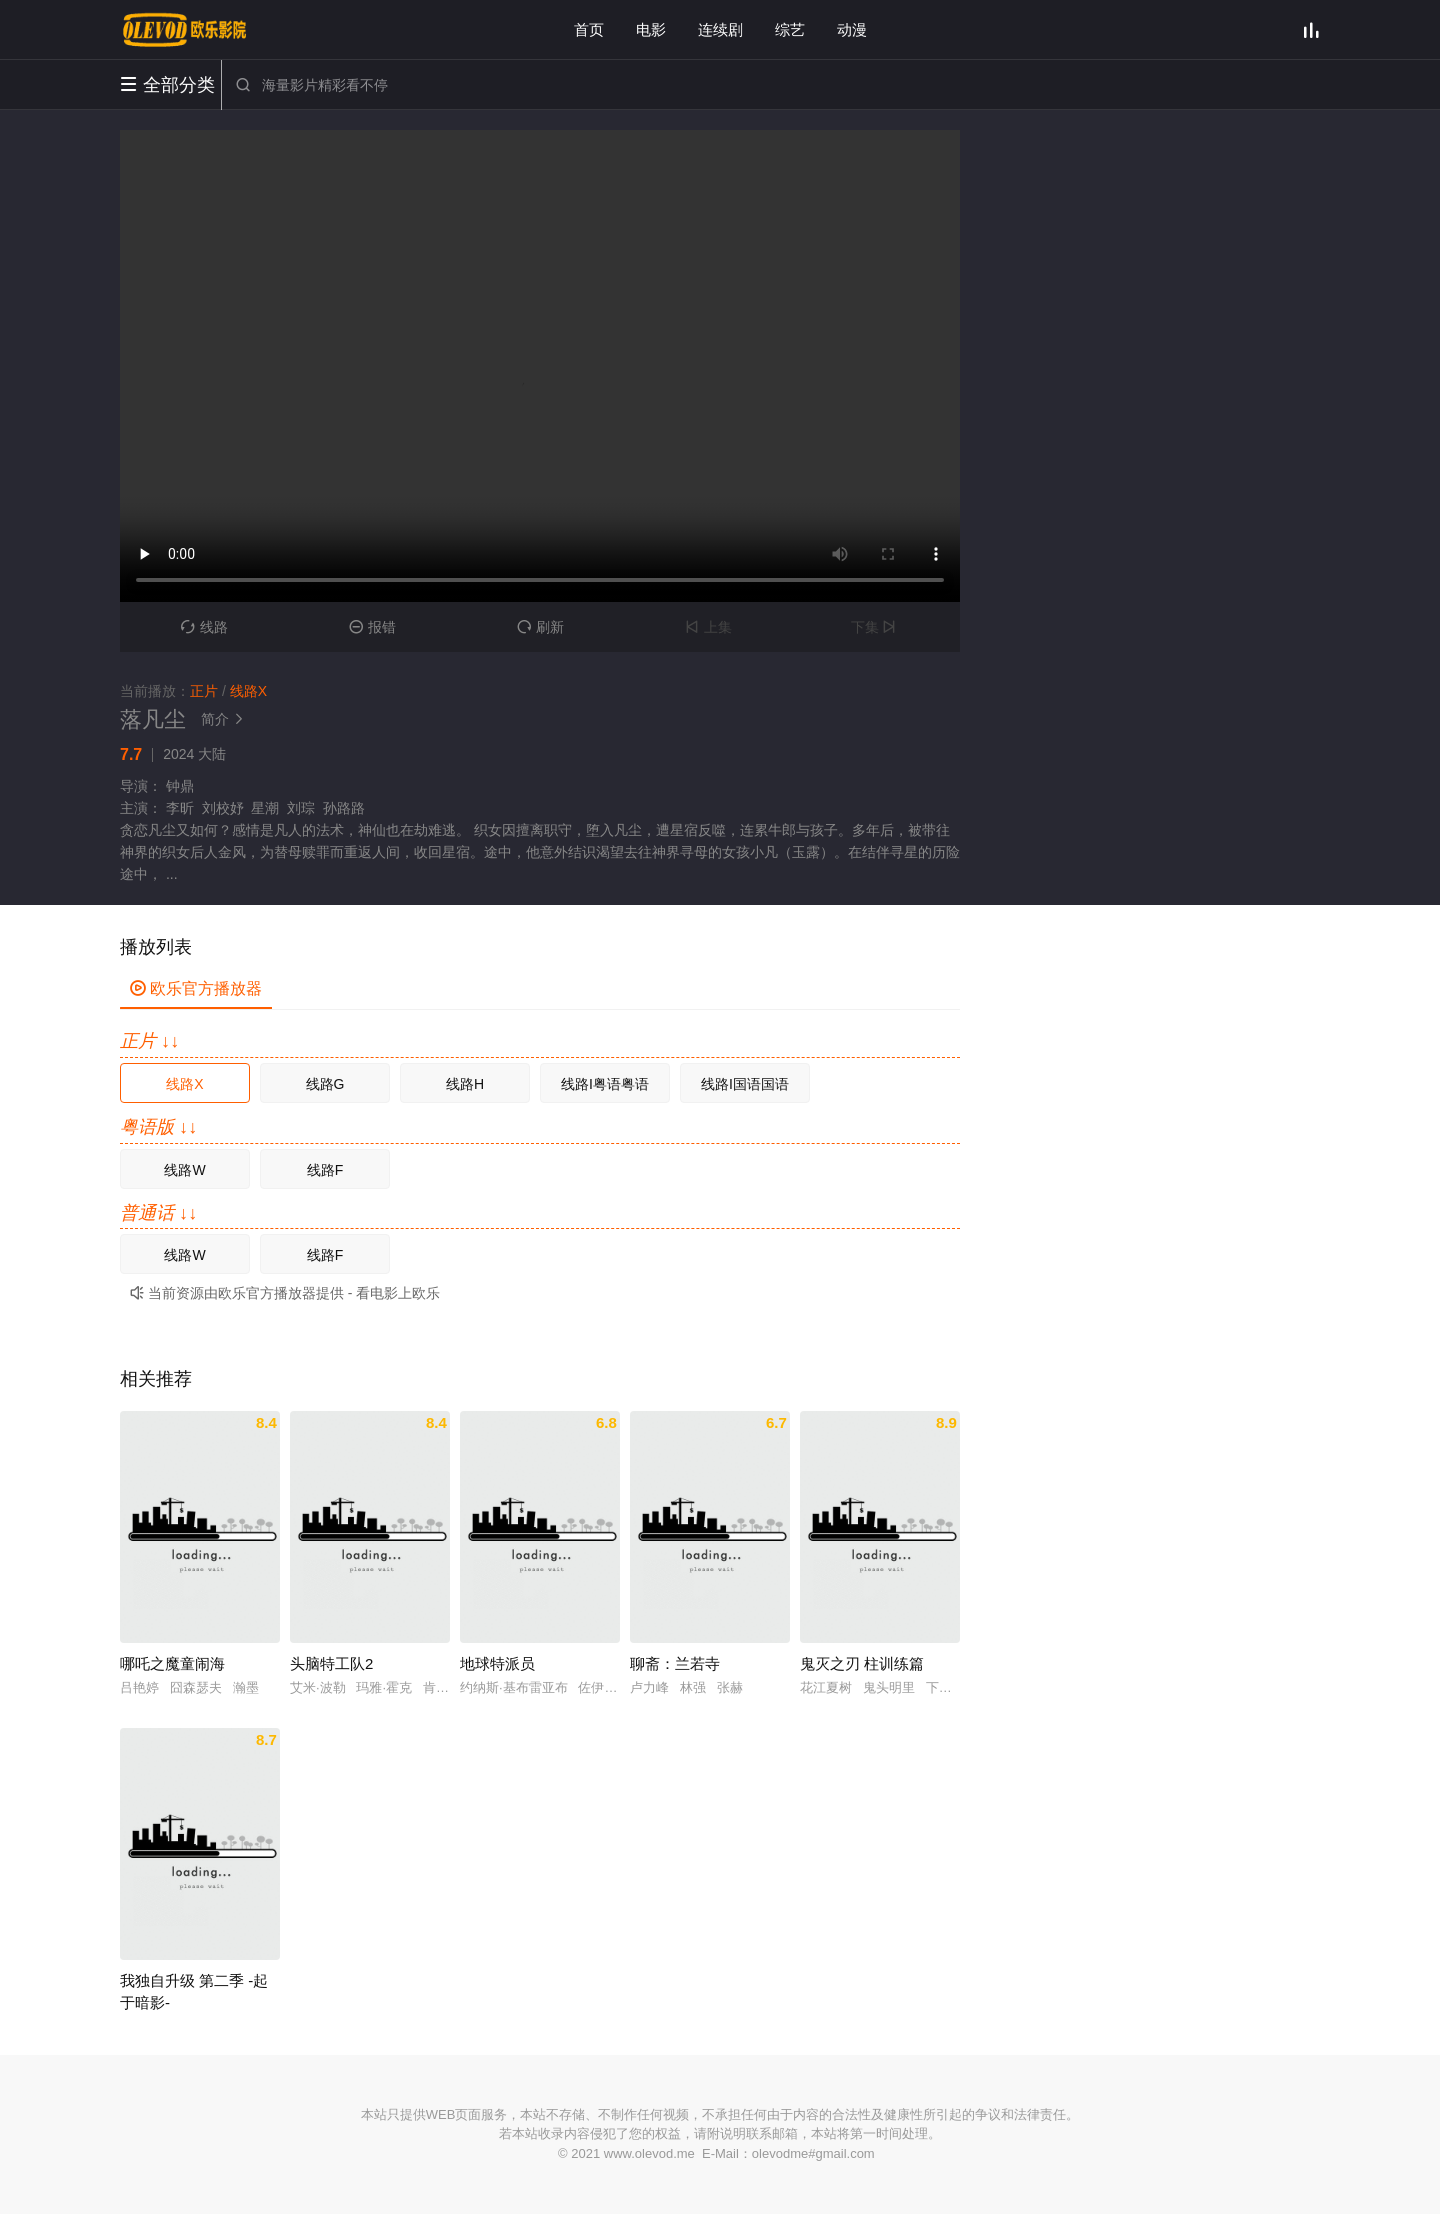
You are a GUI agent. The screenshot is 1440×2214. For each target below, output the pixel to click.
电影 (651, 29)
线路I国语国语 (745, 1084)
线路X (184, 1084)
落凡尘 (153, 719)
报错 (372, 627)
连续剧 (720, 29)
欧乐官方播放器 (196, 988)
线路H (465, 1084)
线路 (204, 627)
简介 (225, 719)
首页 (589, 29)
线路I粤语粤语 (605, 1084)
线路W (184, 1170)
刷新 (540, 627)
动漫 (852, 29)
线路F (325, 1170)
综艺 (790, 29)
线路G (325, 1084)
